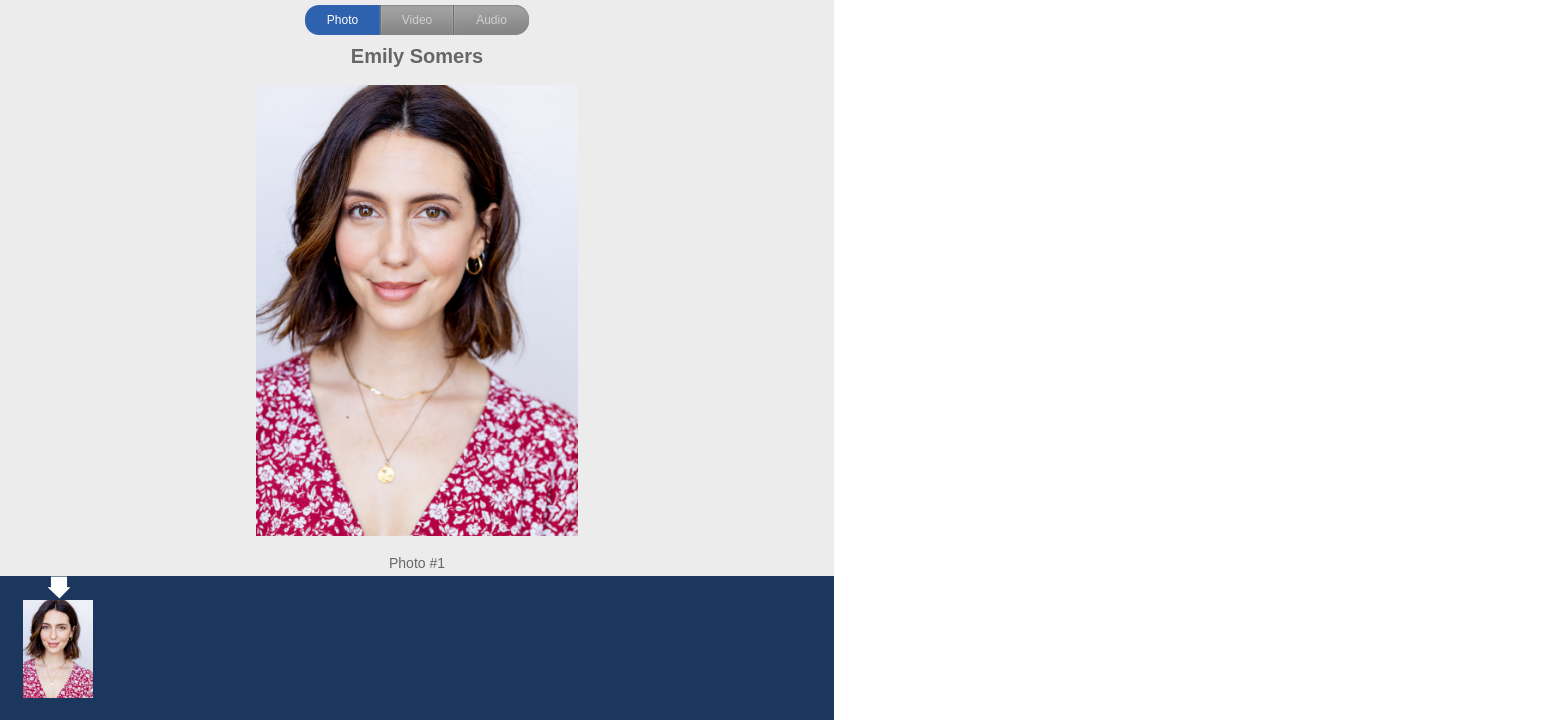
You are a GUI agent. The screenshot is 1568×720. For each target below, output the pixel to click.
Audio (491, 20)
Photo (342, 20)
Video (417, 20)
